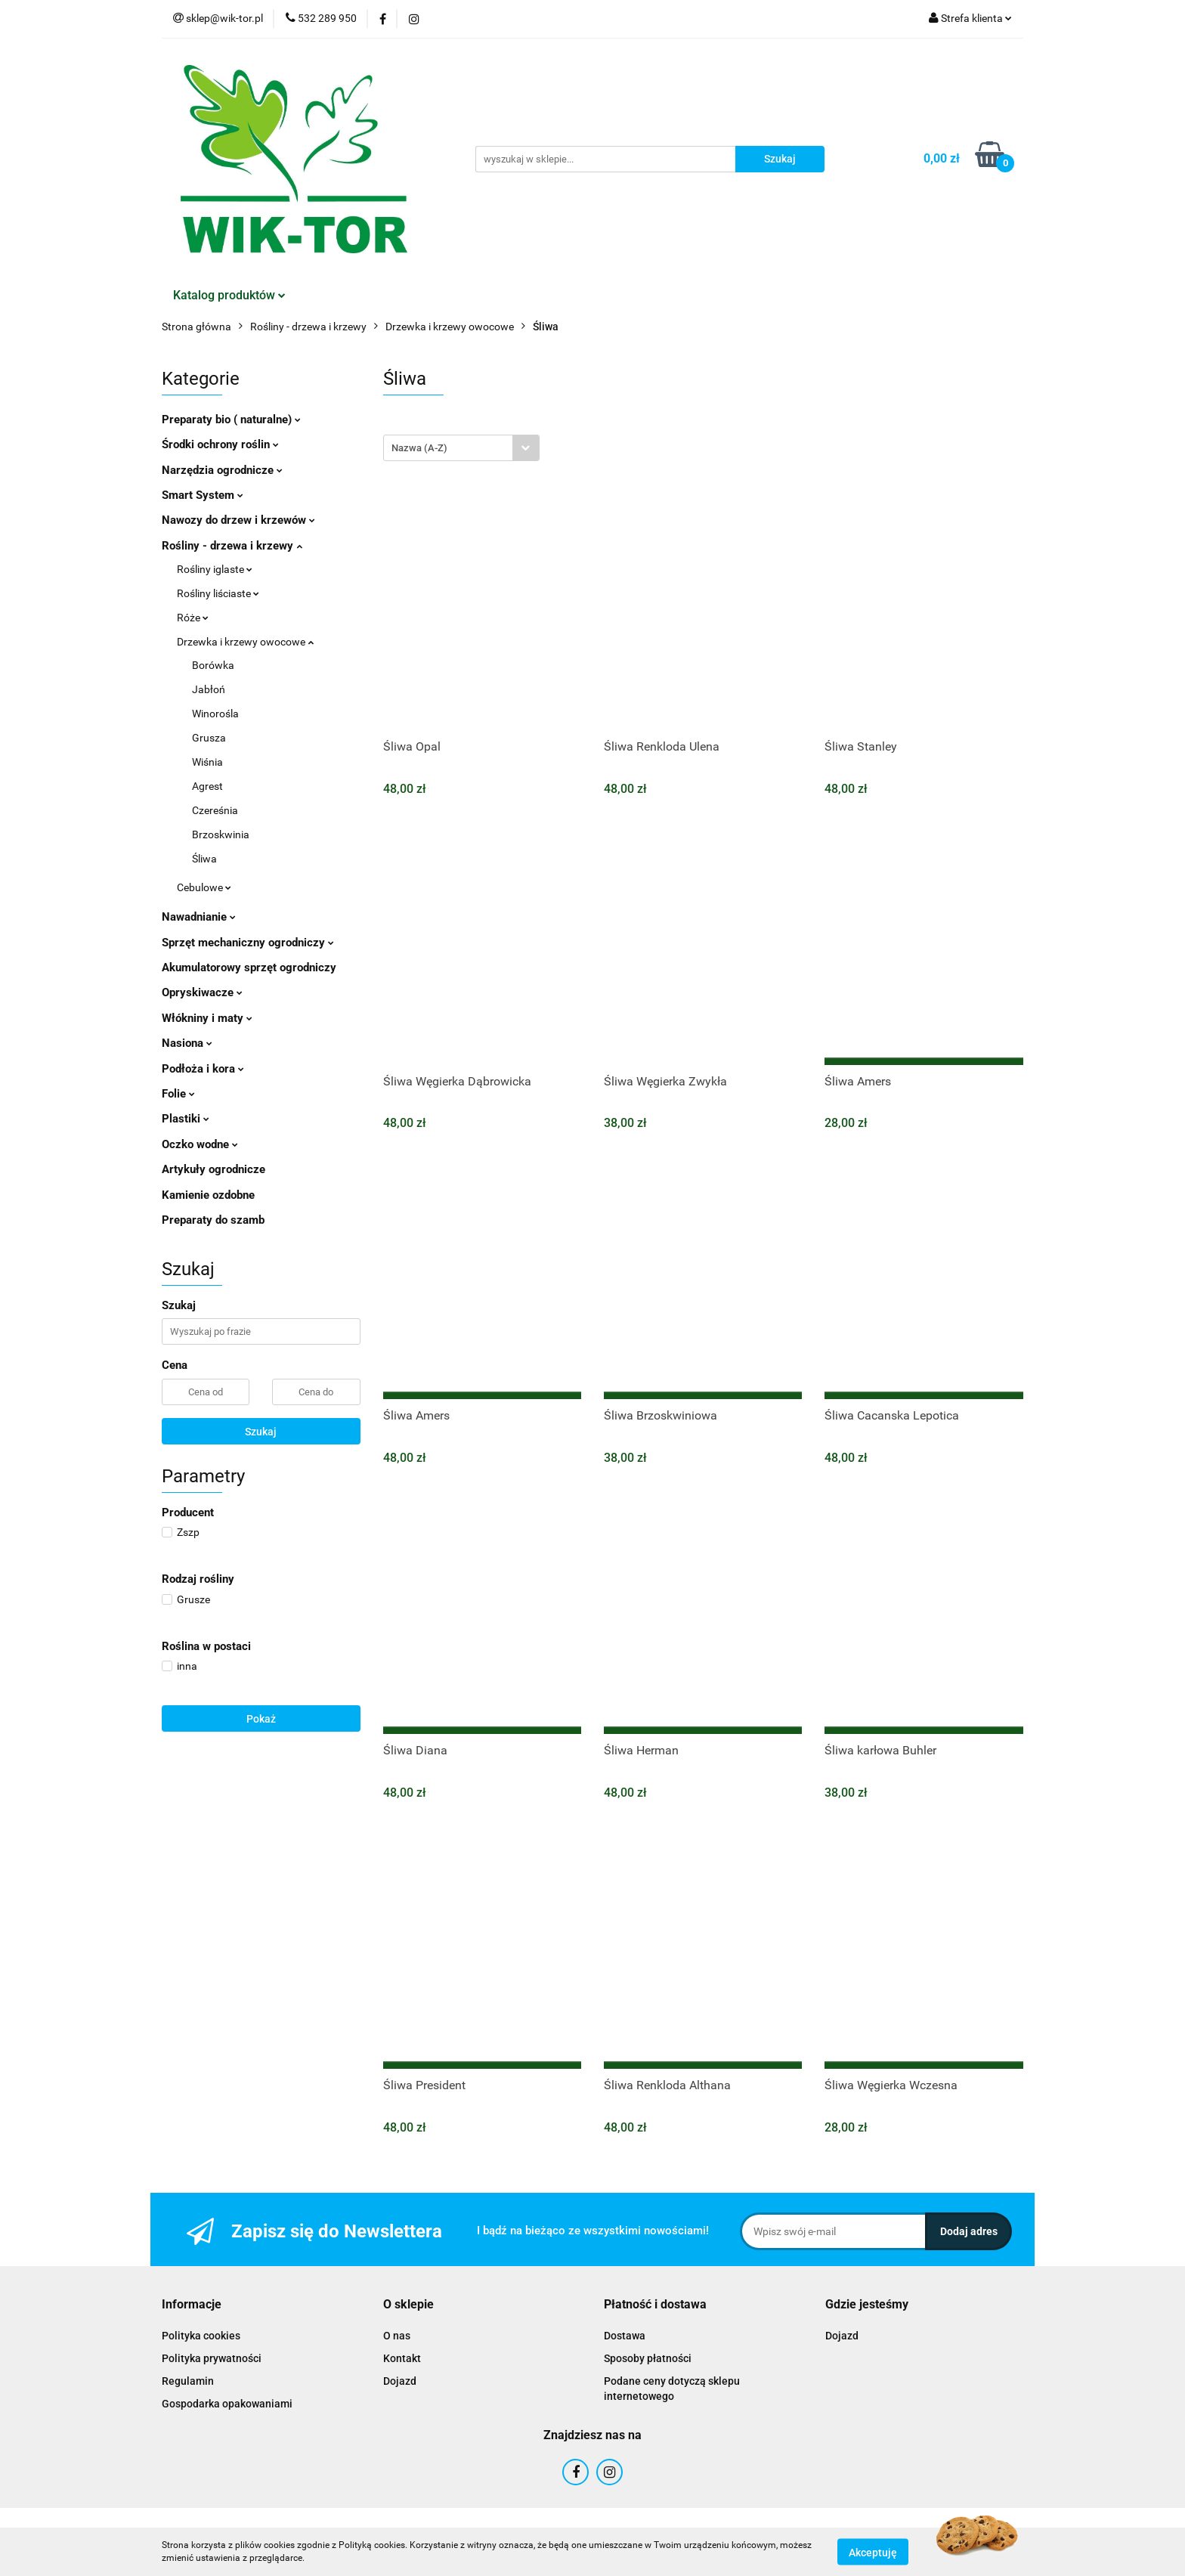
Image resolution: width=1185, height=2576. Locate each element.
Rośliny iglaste (214, 569)
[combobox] (461, 448)
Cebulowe (204, 887)
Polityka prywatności (211, 2358)
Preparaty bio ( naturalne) (231, 419)
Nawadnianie (199, 917)
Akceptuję (873, 2552)
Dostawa (624, 2336)
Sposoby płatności (648, 2358)
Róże (193, 617)
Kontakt (402, 2358)
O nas (396, 2336)
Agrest (207, 786)
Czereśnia (215, 810)
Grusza (209, 738)
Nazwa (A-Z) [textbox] (419, 448)
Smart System (202, 495)
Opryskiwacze (202, 992)
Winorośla (215, 713)
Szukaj (261, 1432)
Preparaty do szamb (213, 1220)
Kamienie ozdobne (208, 1195)
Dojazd (399, 2381)
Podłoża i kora (203, 1069)
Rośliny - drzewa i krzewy (232, 546)
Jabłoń (208, 689)
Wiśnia (207, 762)
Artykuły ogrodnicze (213, 1169)
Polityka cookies (201, 2336)
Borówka (213, 665)
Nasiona (187, 1043)
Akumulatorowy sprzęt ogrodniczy (249, 967)
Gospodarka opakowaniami (227, 2404)
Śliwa (204, 859)
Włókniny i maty (207, 1018)
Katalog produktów (229, 295)
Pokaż (261, 1719)
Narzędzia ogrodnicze (222, 470)
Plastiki (185, 1118)
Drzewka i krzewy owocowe (245, 642)
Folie (178, 1094)
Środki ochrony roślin (220, 444)
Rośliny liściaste (218, 593)
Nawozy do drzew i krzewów (238, 520)
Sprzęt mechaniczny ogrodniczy (248, 942)
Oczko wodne (200, 1144)
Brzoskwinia (220, 834)
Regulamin (188, 2381)
